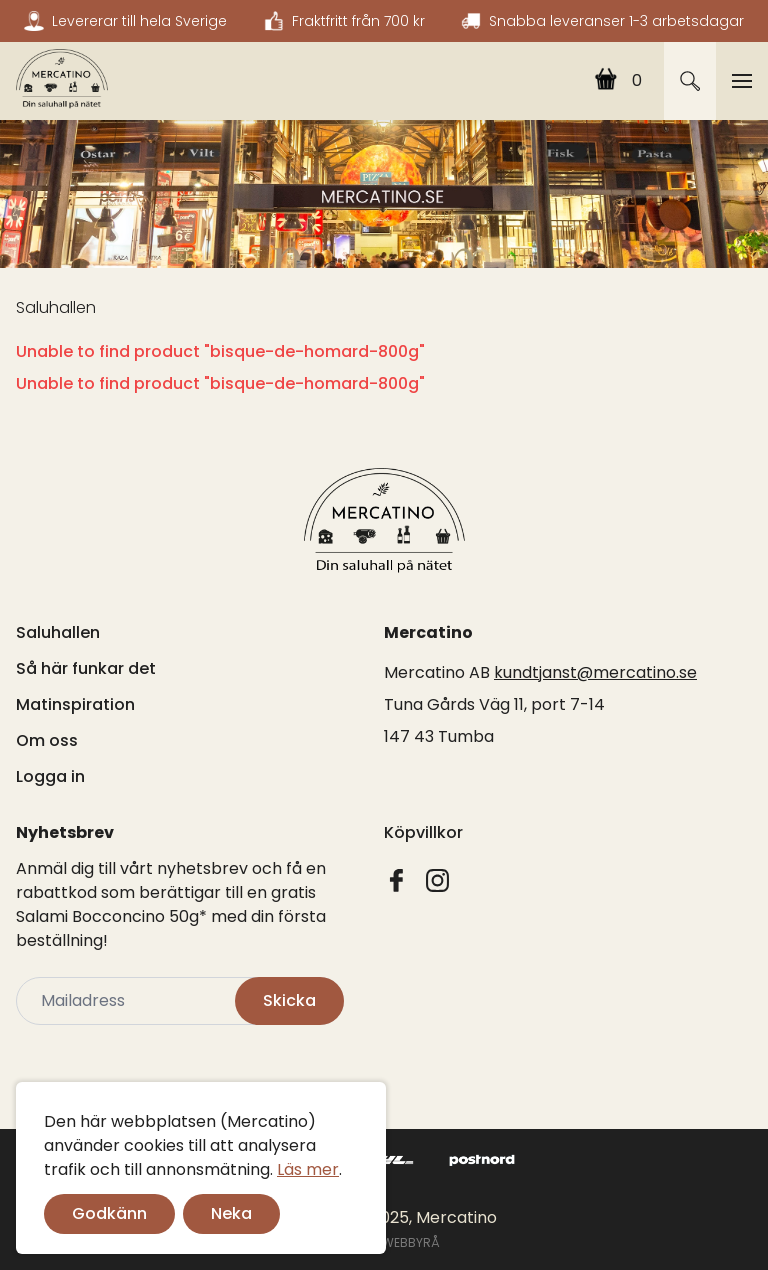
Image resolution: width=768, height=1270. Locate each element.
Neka (231, 1213)
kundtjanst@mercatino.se (595, 672)
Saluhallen (56, 307)
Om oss (47, 740)
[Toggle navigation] (742, 81)
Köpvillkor (423, 832)
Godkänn (109, 1213)
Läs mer (308, 1169)
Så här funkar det (86, 668)
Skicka (289, 1000)
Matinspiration (75, 704)
